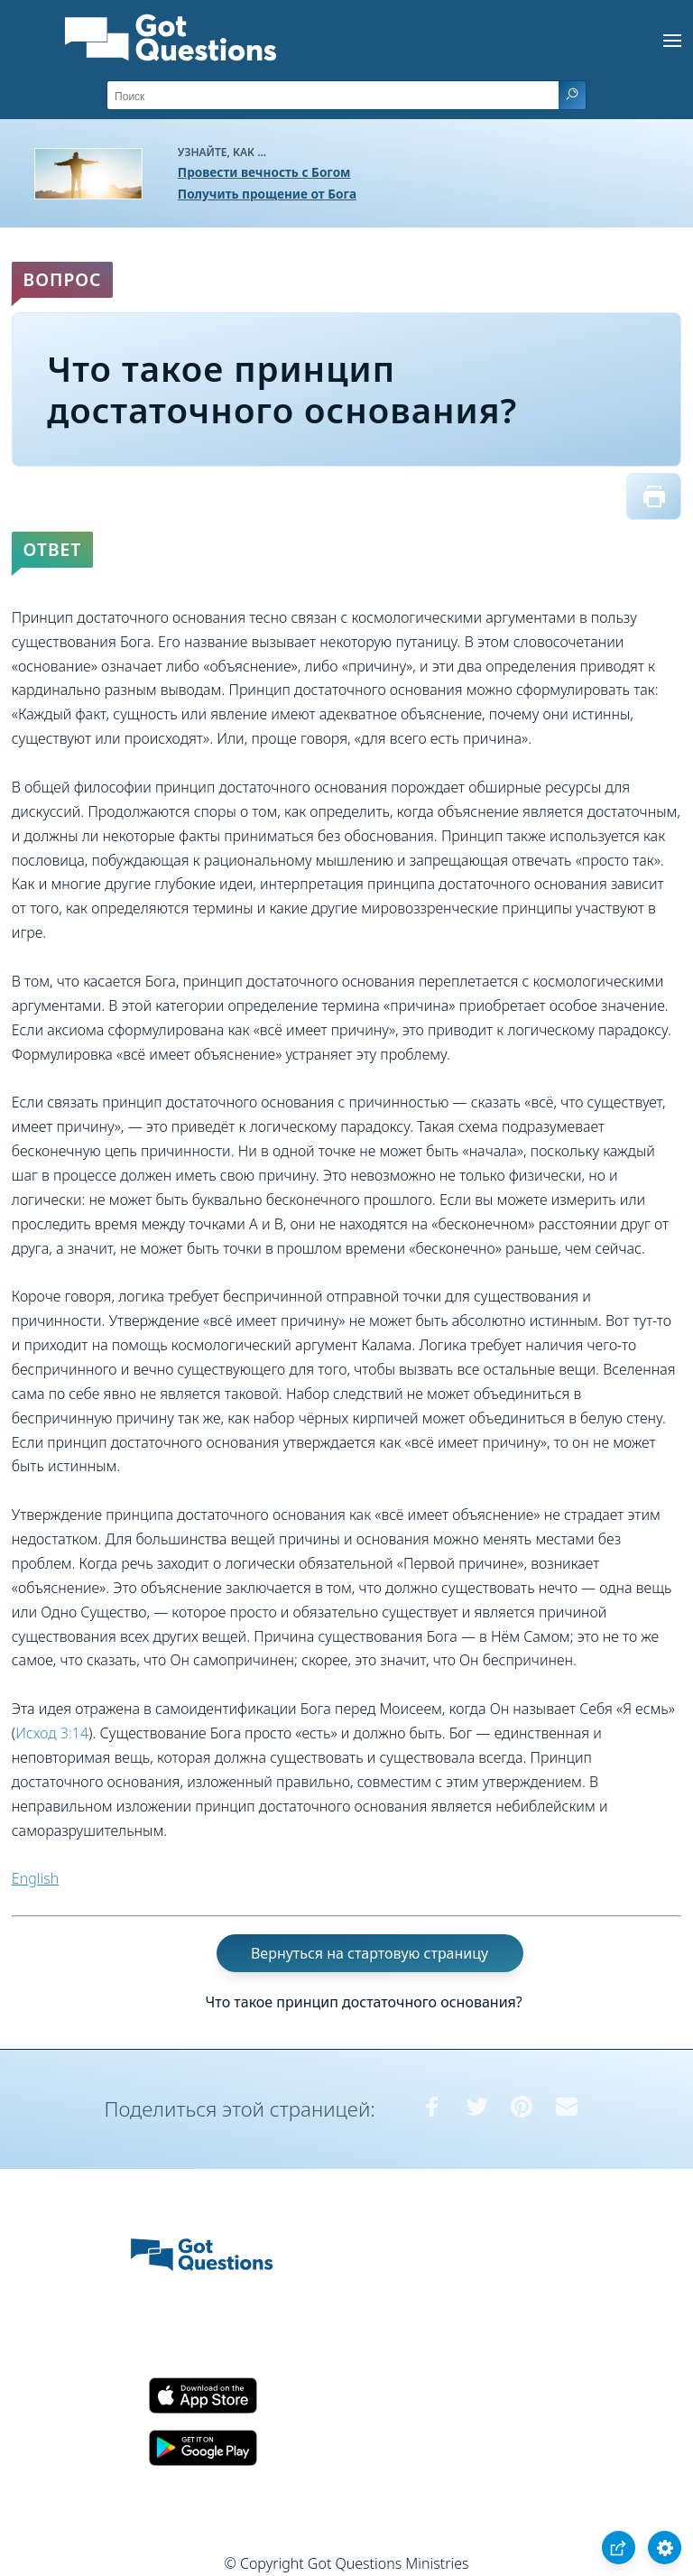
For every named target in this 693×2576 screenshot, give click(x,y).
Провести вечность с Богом (264, 172)
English (35, 1878)
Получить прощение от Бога (267, 193)
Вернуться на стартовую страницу (369, 1953)
